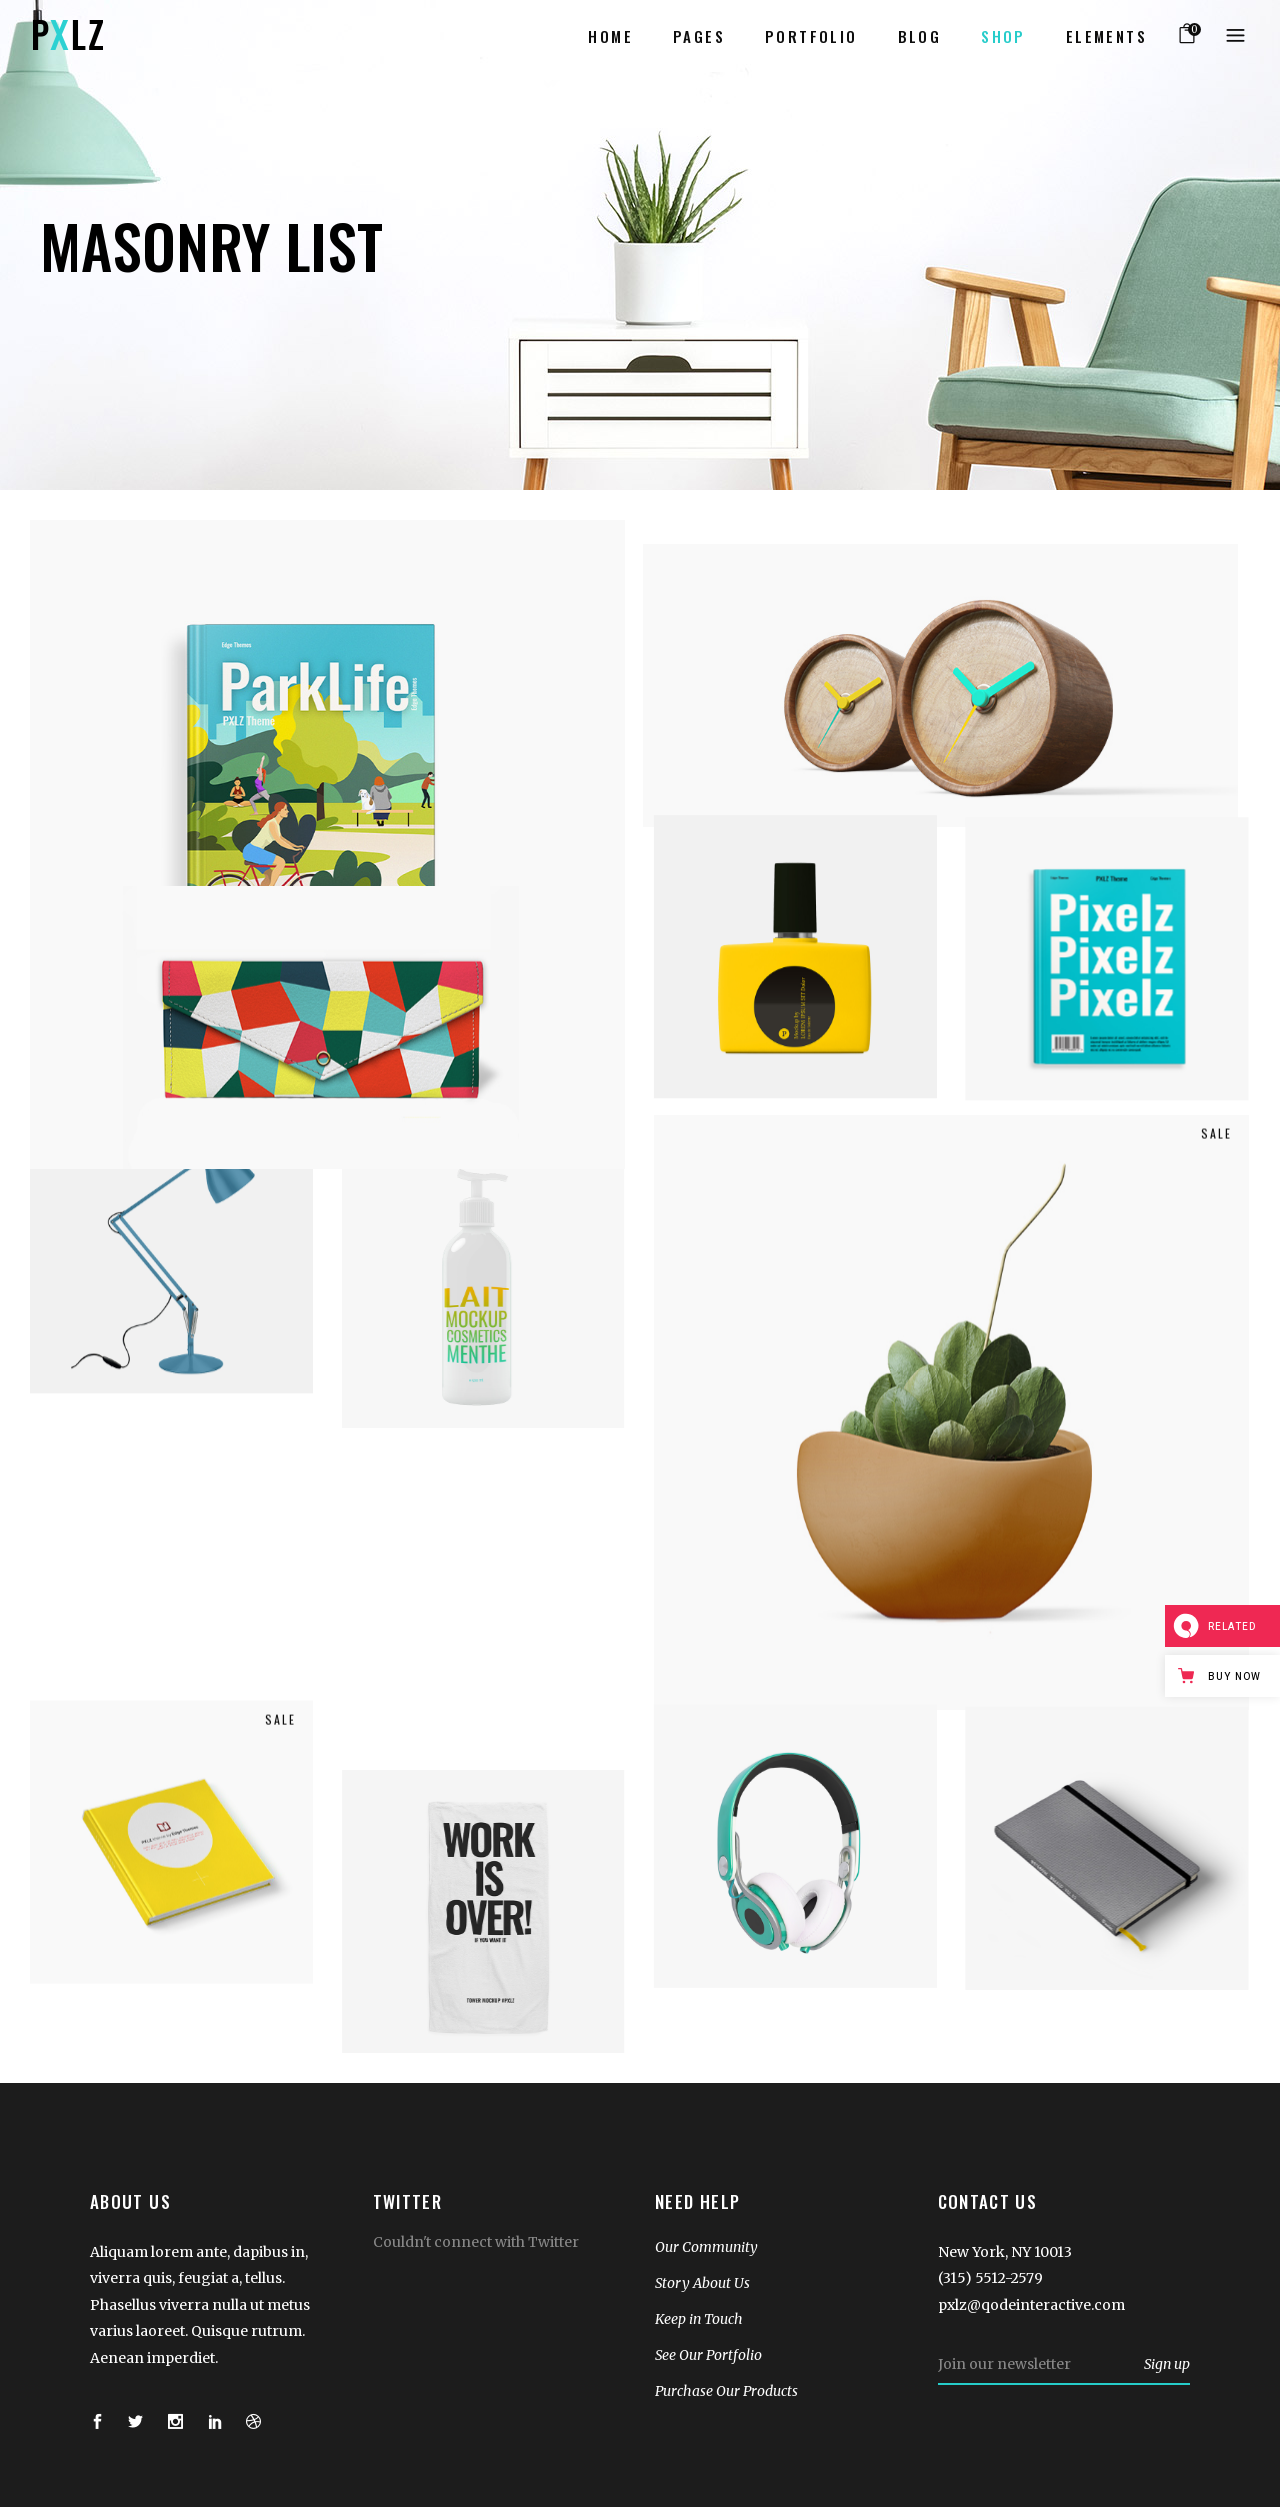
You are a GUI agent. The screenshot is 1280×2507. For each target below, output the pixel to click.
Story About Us (702, 2283)
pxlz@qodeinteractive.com (1031, 2305)
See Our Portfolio (708, 2355)
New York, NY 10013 (1005, 2252)
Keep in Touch (699, 2319)
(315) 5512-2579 (990, 2278)
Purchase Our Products (726, 2391)
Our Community (706, 2247)
